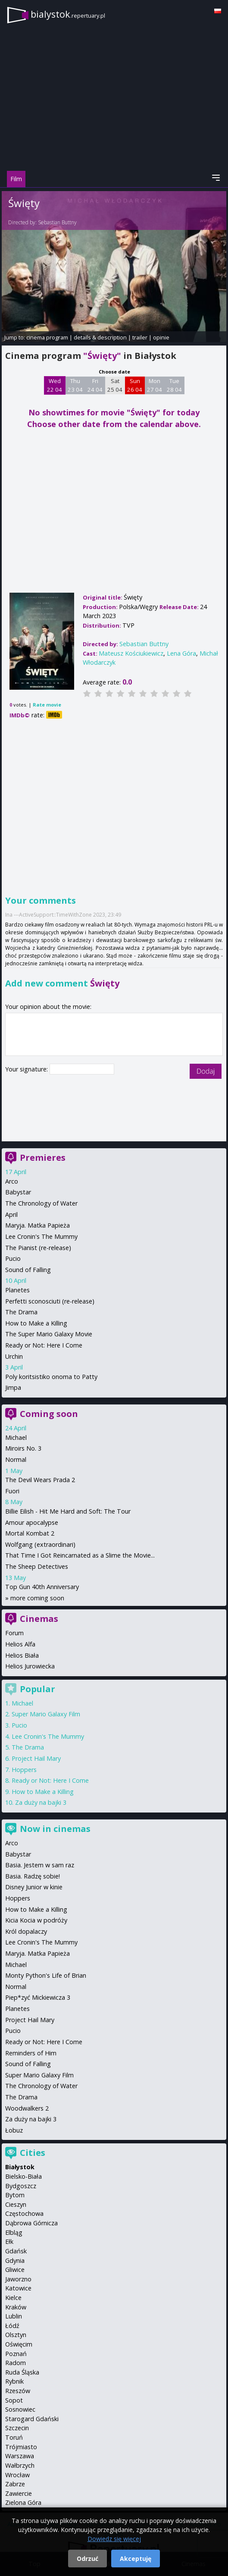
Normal (15, 1459)
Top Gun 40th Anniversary (42, 1587)
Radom (15, 2363)
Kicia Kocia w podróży (36, 1920)
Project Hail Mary (36, 1758)
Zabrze (15, 2484)
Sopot (14, 2400)
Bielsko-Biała (23, 2176)
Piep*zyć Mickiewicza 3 (37, 1997)
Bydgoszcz (20, 2186)
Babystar (18, 1192)
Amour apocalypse (31, 1522)
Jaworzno (18, 2279)
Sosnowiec (20, 2409)
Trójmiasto (21, 2447)
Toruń (14, 2437)
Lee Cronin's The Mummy (41, 1236)
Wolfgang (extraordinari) (40, 1544)
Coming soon (49, 1414)
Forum (14, 1633)
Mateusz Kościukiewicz (131, 653)
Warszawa (19, 2456)
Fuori (12, 1491)
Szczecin (17, 2428)
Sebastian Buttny (57, 222)
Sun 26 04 (134, 385)
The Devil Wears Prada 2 (40, 1480)
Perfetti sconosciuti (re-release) (49, 1301)
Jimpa (13, 1387)
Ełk (9, 2241)
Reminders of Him (30, 2053)
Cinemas (39, 1618)
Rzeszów (17, 2391)
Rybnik (14, 2381)
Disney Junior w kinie (33, 1887)
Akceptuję (135, 2558)
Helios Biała (22, 1655)
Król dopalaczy (26, 1931)
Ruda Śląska (22, 2372)
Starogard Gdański (32, 2419)
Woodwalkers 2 (27, 2108)
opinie (161, 337)
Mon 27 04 (154, 385)
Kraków (15, 2307)
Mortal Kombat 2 (29, 1533)
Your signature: (27, 1069)
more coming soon (37, 1598)
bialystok (68, 14)
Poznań (16, 2354)
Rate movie (47, 704)
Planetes (17, 1290)
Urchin (14, 1356)
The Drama (21, 1312)
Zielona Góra (23, 2502)
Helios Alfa (20, 1644)
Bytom (15, 2195)
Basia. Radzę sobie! (32, 1876)
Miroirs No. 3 (23, 1448)
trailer (139, 337)
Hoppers (24, 1770)
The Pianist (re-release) (38, 1248)
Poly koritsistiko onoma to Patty (51, 1377)
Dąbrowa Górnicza (31, 2223)
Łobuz (14, 2130)
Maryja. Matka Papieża (37, 1225)
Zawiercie (18, 2493)
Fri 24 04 (95, 385)
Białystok (19, 2167)
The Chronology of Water (41, 1203)
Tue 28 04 (174, 385)
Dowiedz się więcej (114, 2539)
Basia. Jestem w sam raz (39, 1865)
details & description (100, 337)
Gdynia (15, 2260)
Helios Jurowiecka (30, 1666)
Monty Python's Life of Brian (45, 1975)
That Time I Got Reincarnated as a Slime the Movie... (80, 1555)
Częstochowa (24, 2213)
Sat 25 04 (114, 385)
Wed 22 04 (54, 385)
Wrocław (17, 2475)
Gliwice (15, 2269)
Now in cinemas (55, 1829)
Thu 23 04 (75, 385)
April (11, 1214)
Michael (16, 1437)
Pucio (13, 1258)
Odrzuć (87, 2558)
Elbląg (13, 2232)
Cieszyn (15, 2204)
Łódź (12, 2326)
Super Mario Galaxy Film (46, 1714)
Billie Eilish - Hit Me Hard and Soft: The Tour (68, 1511)
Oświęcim (18, 2344)
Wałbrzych (19, 2465)
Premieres (43, 1157)
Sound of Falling (28, 1270)
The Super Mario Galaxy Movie (48, 1334)
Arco (11, 1181)
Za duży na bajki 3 (40, 1802)
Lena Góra (181, 653)
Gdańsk (16, 2251)
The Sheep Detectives (36, 1566)
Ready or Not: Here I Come (43, 1345)
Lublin (13, 2316)
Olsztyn (15, 2335)
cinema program (47, 337)
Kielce (13, 2297)
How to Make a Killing (36, 1323)
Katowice (18, 2288)
